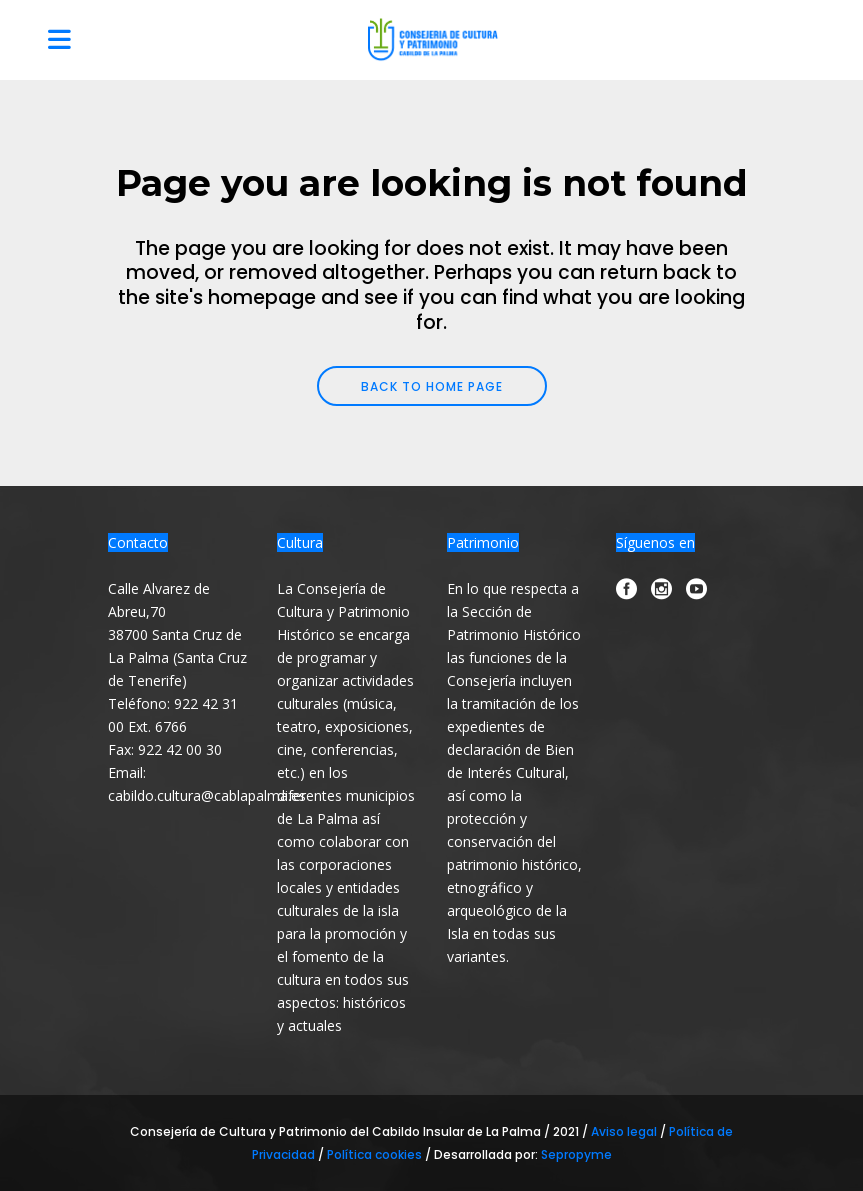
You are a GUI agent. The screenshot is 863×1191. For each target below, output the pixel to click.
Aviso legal (625, 1131)
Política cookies (374, 1154)
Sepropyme (576, 1154)
